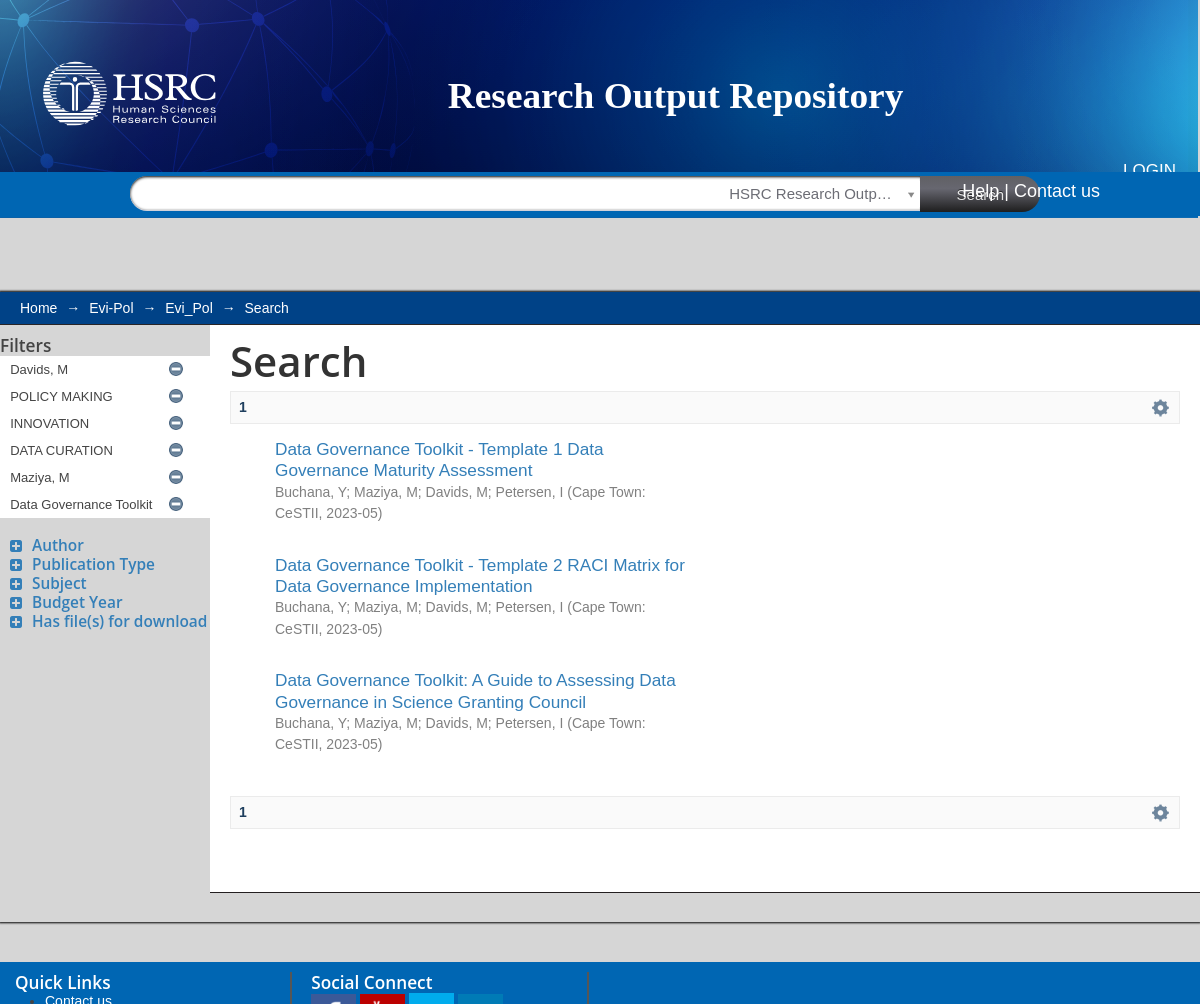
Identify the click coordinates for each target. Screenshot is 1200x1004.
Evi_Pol (188, 308)
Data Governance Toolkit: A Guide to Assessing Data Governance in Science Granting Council (475, 690)
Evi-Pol (111, 308)
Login (1149, 170)
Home (38, 308)
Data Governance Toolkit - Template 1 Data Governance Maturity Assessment (439, 459)
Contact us (1057, 191)
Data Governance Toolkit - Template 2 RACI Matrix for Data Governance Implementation (480, 575)
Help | (985, 191)
